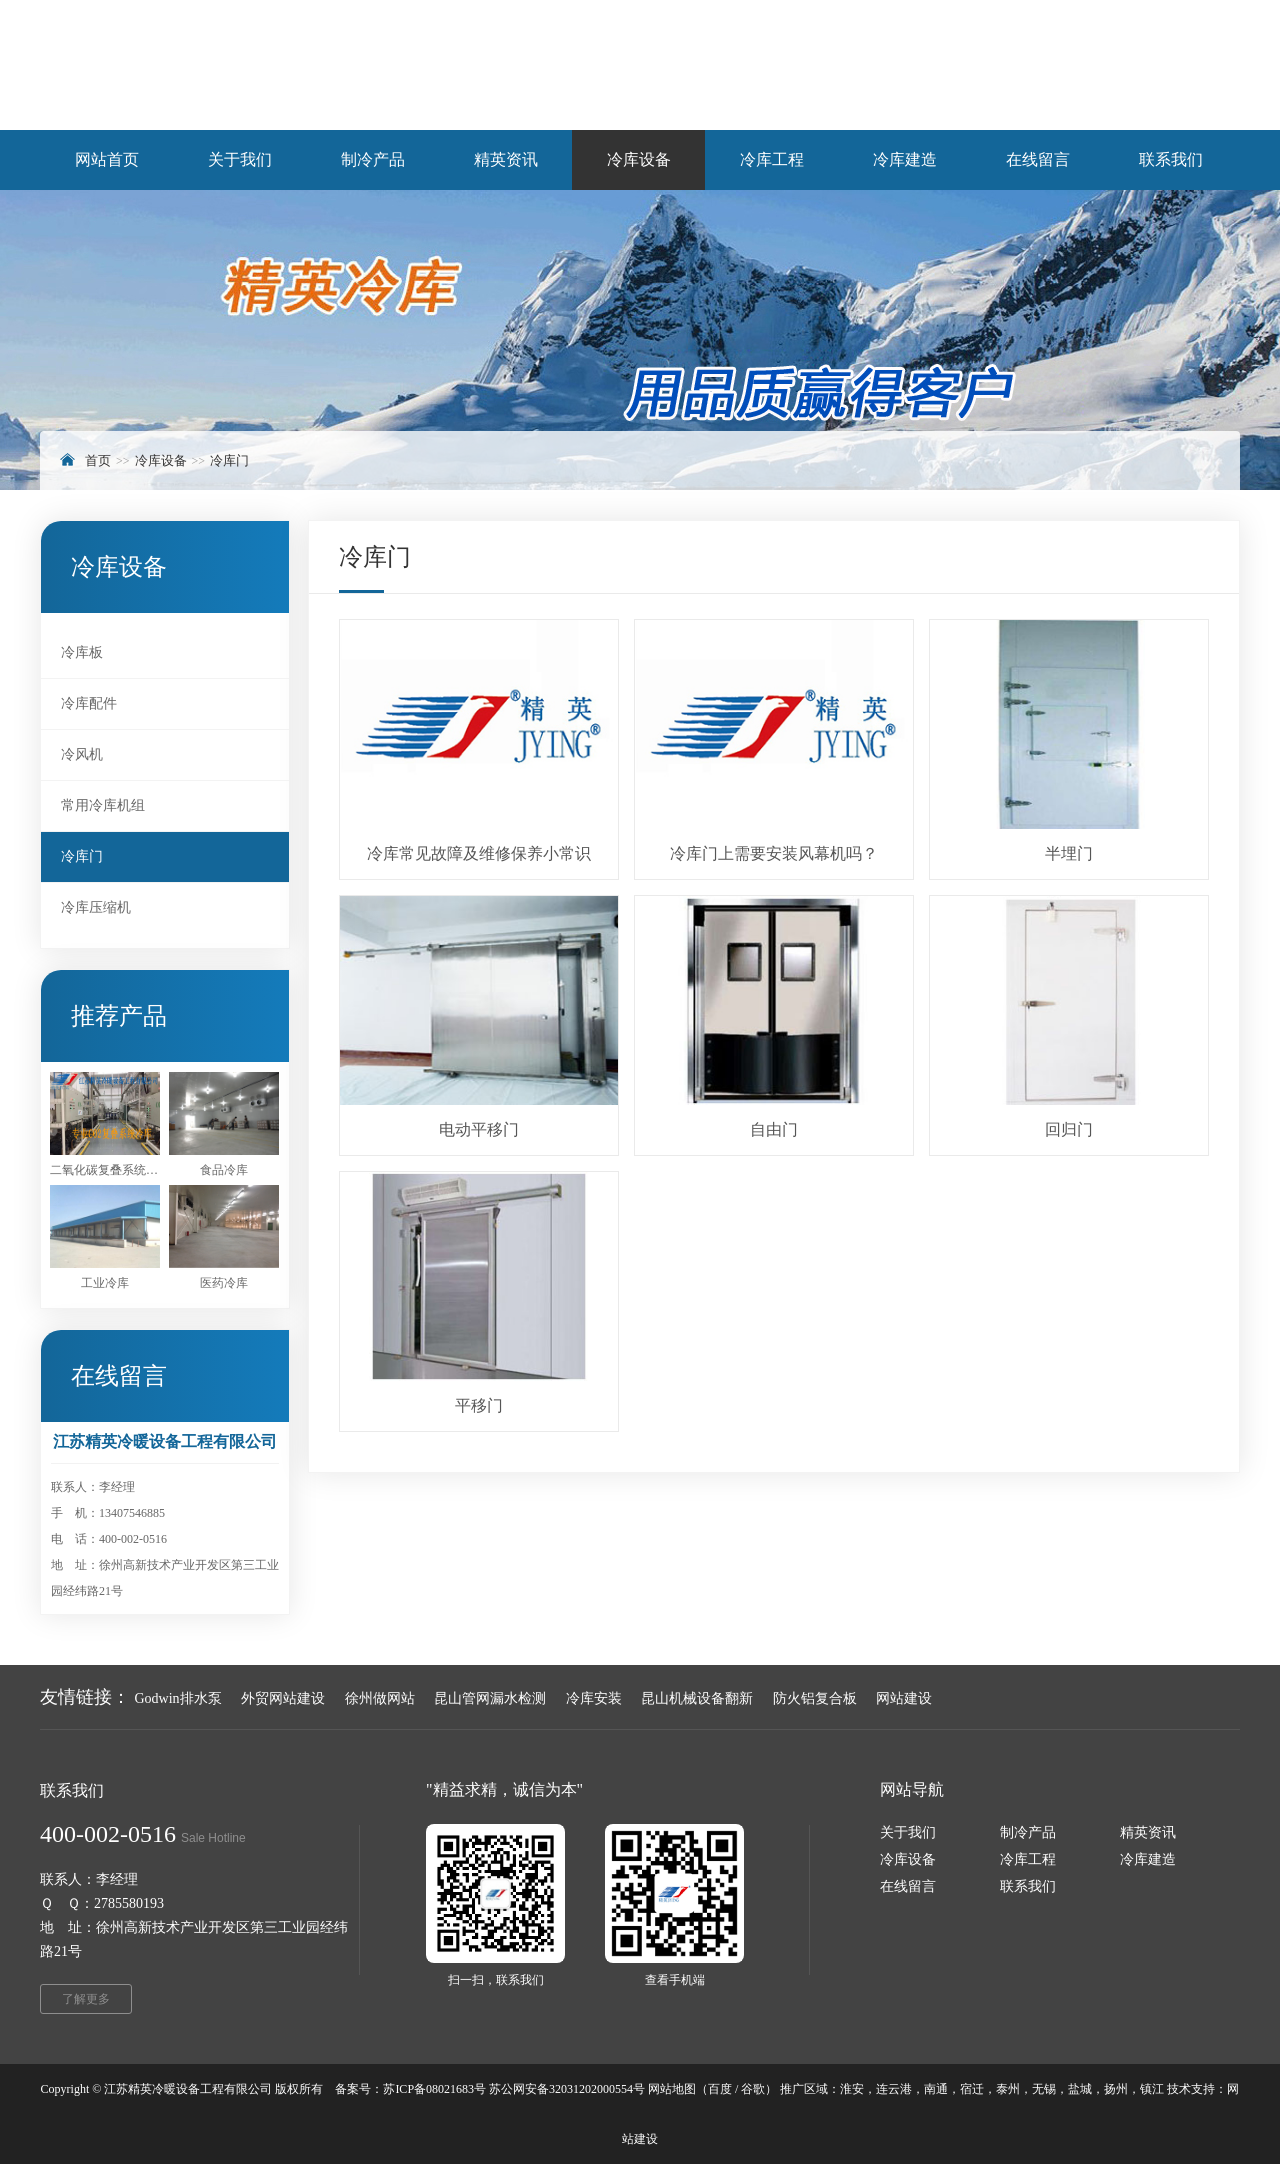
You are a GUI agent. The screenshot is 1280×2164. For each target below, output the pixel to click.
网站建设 (904, 1698)
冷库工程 (1028, 1859)
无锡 (1044, 2089)
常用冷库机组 (103, 805)
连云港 (894, 2089)
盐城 (1080, 2089)
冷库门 (229, 460)
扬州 (1116, 2089)
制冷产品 (1028, 1832)
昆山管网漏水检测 (490, 1698)
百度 (720, 2089)
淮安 (852, 2089)
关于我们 (908, 1832)
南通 (936, 2089)
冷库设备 (161, 460)
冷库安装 (594, 1698)
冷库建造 (1148, 1859)
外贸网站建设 (283, 1698)
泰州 (1008, 2089)
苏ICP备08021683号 (434, 2089)
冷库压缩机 (96, 907)
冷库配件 (89, 703)
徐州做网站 (380, 1698)
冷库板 (82, 652)
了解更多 (86, 1999)
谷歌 (753, 2089)
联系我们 (1028, 1886)
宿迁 (972, 2089)
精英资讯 (1148, 1832)
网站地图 (672, 2089)
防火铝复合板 (815, 1698)
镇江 (1152, 2089)
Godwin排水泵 (178, 1698)
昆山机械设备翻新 (697, 1698)
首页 (98, 460)
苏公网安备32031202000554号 (567, 2089)
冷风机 (82, 754)
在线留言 (908, 1886)
